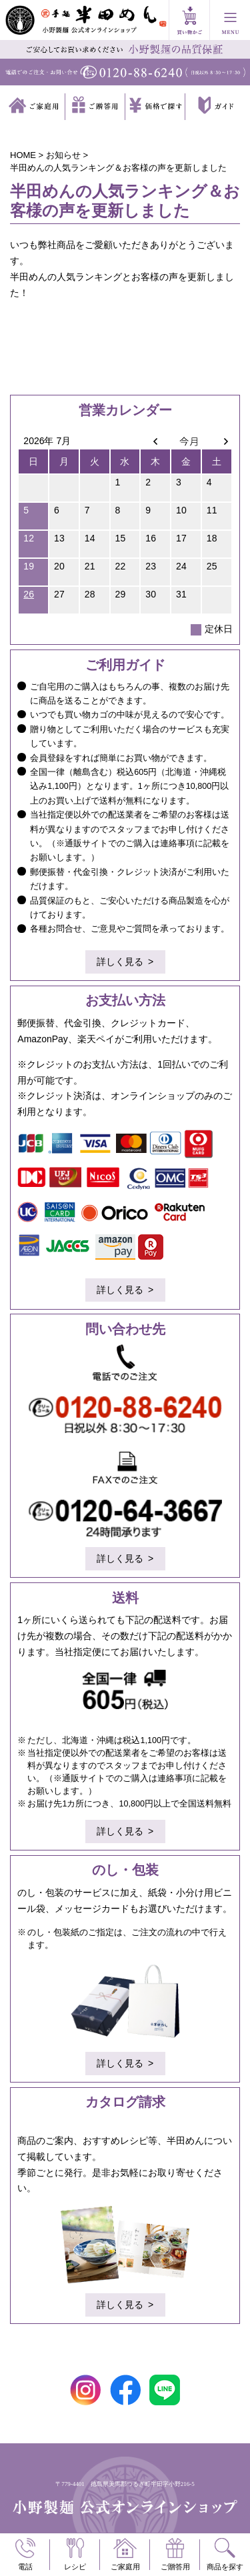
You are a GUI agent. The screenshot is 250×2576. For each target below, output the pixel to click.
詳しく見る (120, 961)
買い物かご (189, 20)
